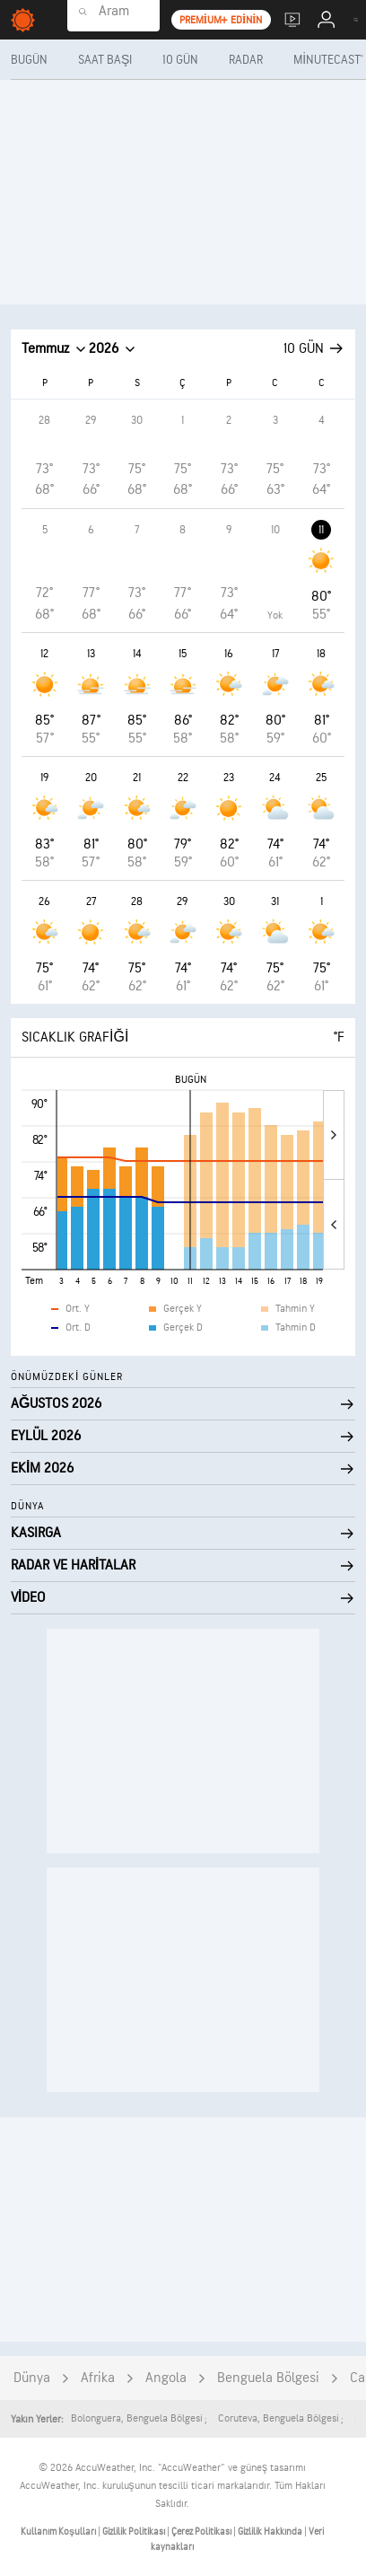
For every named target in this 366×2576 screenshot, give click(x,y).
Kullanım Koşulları (59, 2531)
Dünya (31, 2378)
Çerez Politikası (202, 2531)
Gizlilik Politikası (134, 2531)
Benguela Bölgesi (268, 2378)
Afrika (98, 2378)
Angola (166, 2378)
